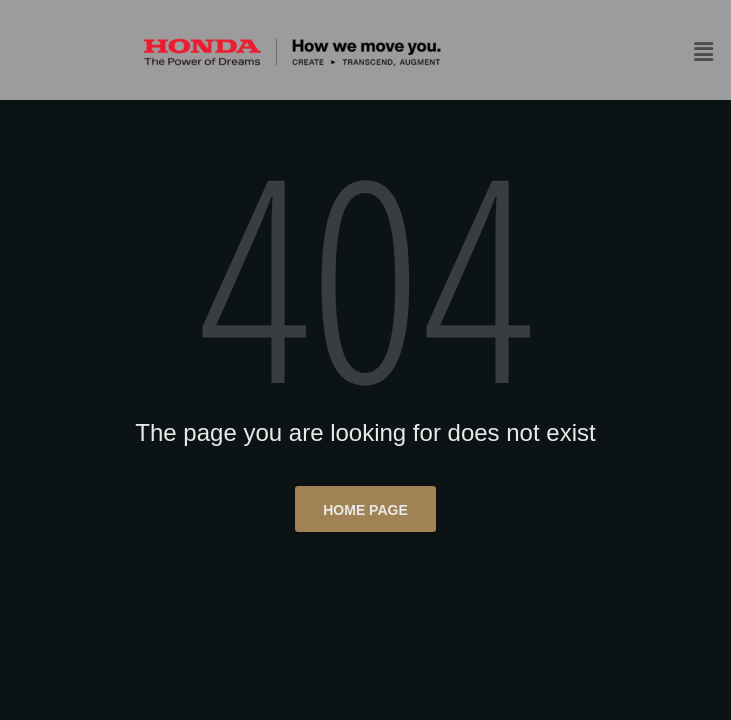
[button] (707, 52)
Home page (365, 510)
